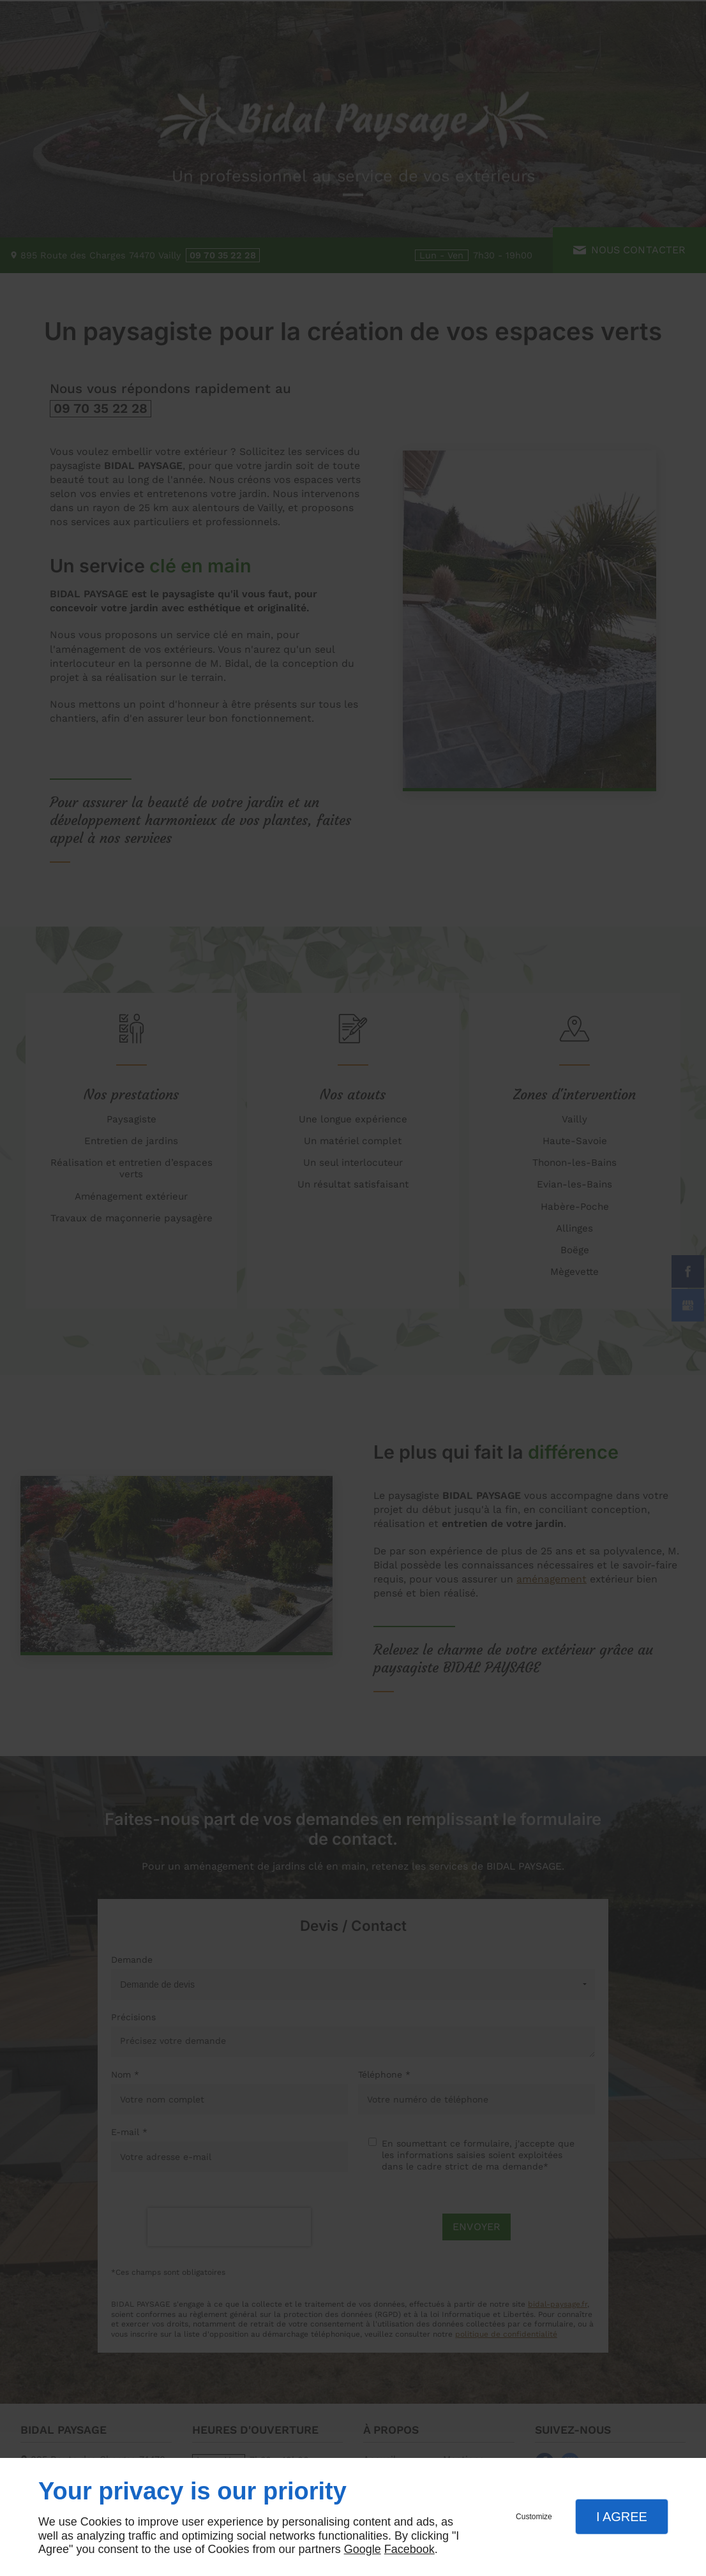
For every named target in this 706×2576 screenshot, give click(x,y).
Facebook (409, 2549)
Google (362, 2549)
